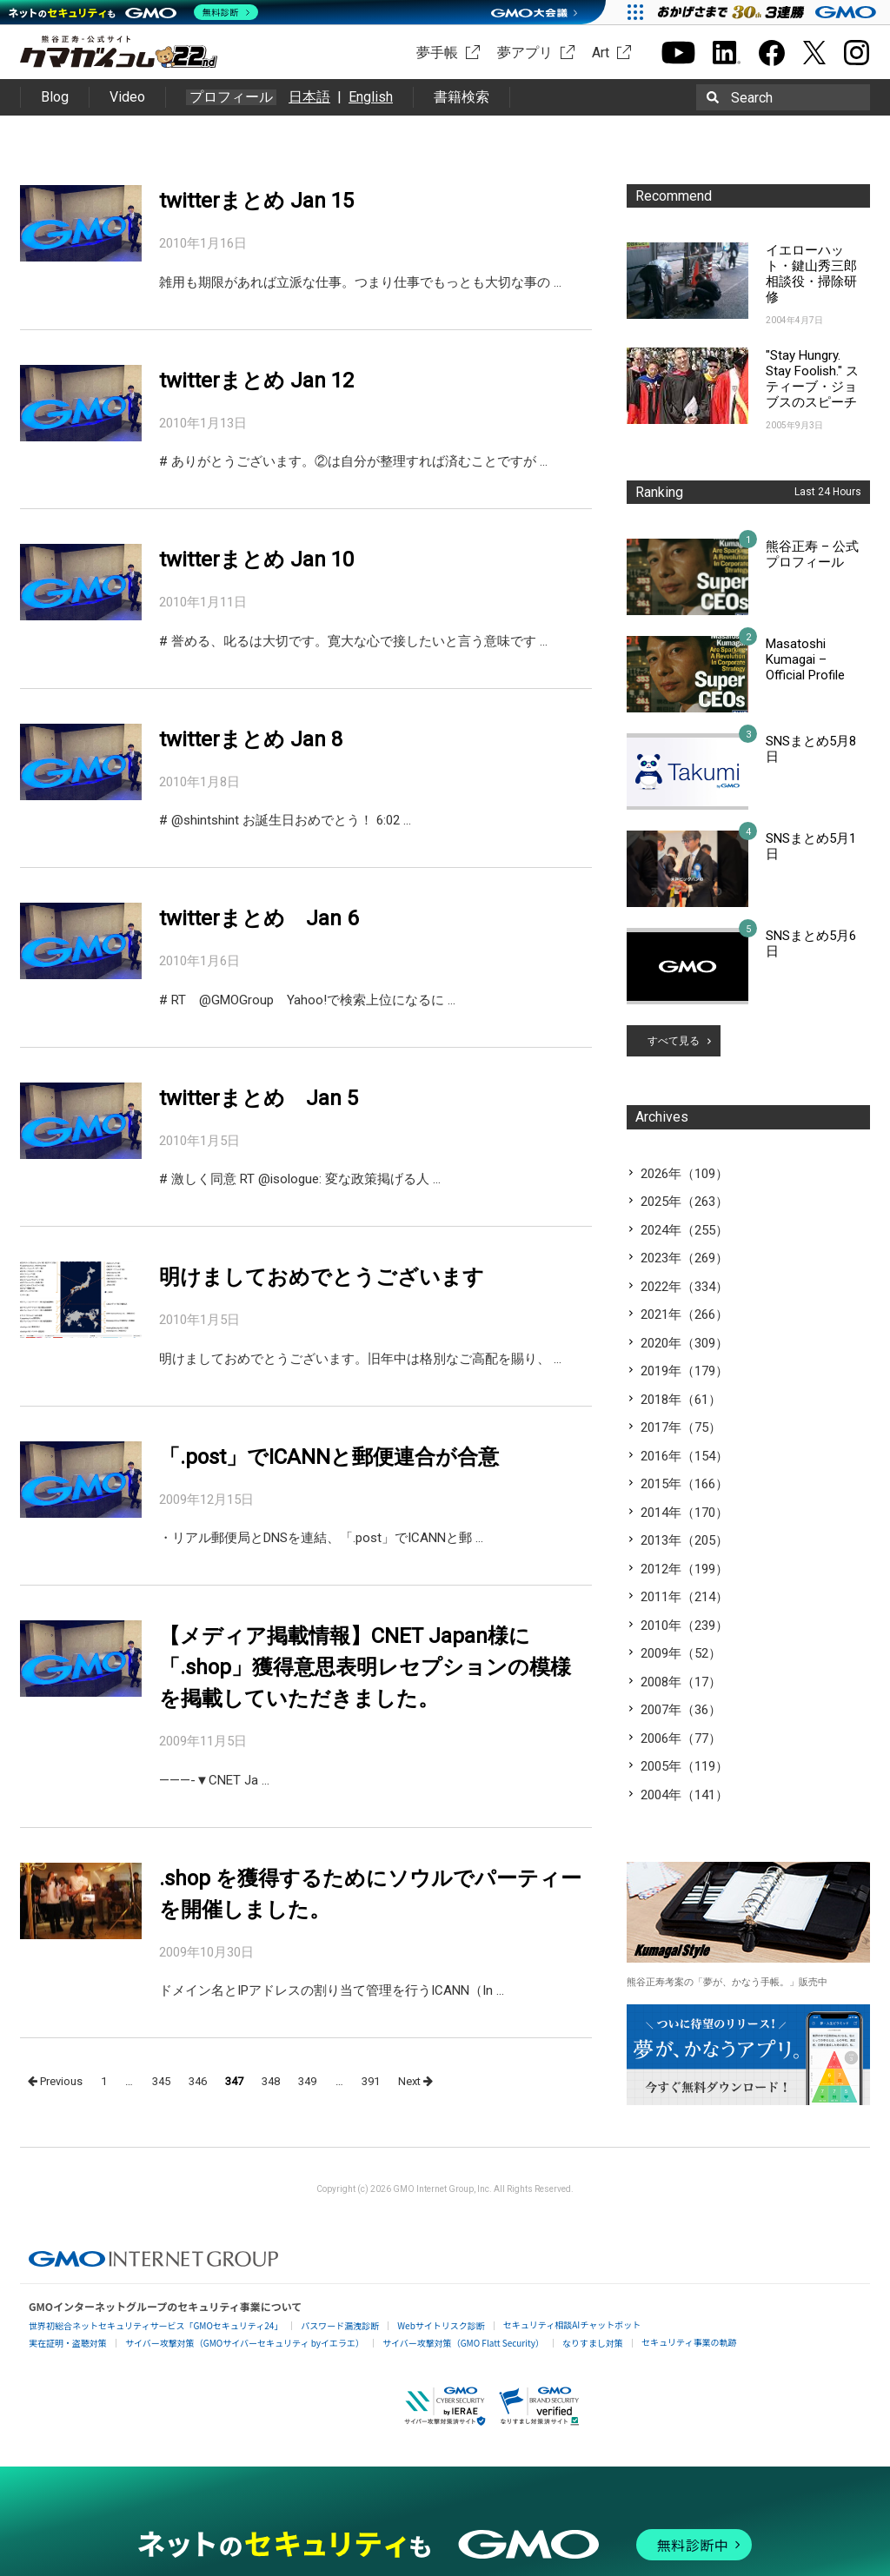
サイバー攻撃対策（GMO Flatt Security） (463, 2342)
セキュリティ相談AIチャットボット (572, 2324)
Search (752, 97)
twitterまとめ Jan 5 (258, 1098)
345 (161, 2081)
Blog (55, 97)
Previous (55, 2081)
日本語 (309, 97)
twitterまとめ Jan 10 (256, 559)
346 (198, 2081)
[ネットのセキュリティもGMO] (133, 12)
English (371, 97)
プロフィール (231, 97)
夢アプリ (525, 52)
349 (307, 2081)
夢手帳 (437, 52)
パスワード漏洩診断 (340, 2325)
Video (127, 97)
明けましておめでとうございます (321, 1277)
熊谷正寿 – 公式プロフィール (812, 554)
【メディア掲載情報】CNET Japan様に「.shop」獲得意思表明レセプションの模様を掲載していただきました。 (365, 1667)
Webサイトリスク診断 (441, 2325)
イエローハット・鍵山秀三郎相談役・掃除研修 (811, 273)
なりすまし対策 (592, 2342)
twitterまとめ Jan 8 (250, 739)
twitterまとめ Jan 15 (256, 201)
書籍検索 (461, 97)
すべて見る (674, 1041)
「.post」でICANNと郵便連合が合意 (329, 1457)
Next (415, 2081)
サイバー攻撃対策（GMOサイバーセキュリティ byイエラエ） (244, 2342)
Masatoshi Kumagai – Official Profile (805, 659)
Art (600, 52)
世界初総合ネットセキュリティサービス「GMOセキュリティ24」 (155, 2325)
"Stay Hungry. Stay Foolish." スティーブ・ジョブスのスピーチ (812, 379)
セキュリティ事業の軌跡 (688, 2341)
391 (371, 2081)
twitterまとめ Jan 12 (256, 380)
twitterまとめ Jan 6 (258, 918)
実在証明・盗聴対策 (68, 2342)
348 (271, 2081)
